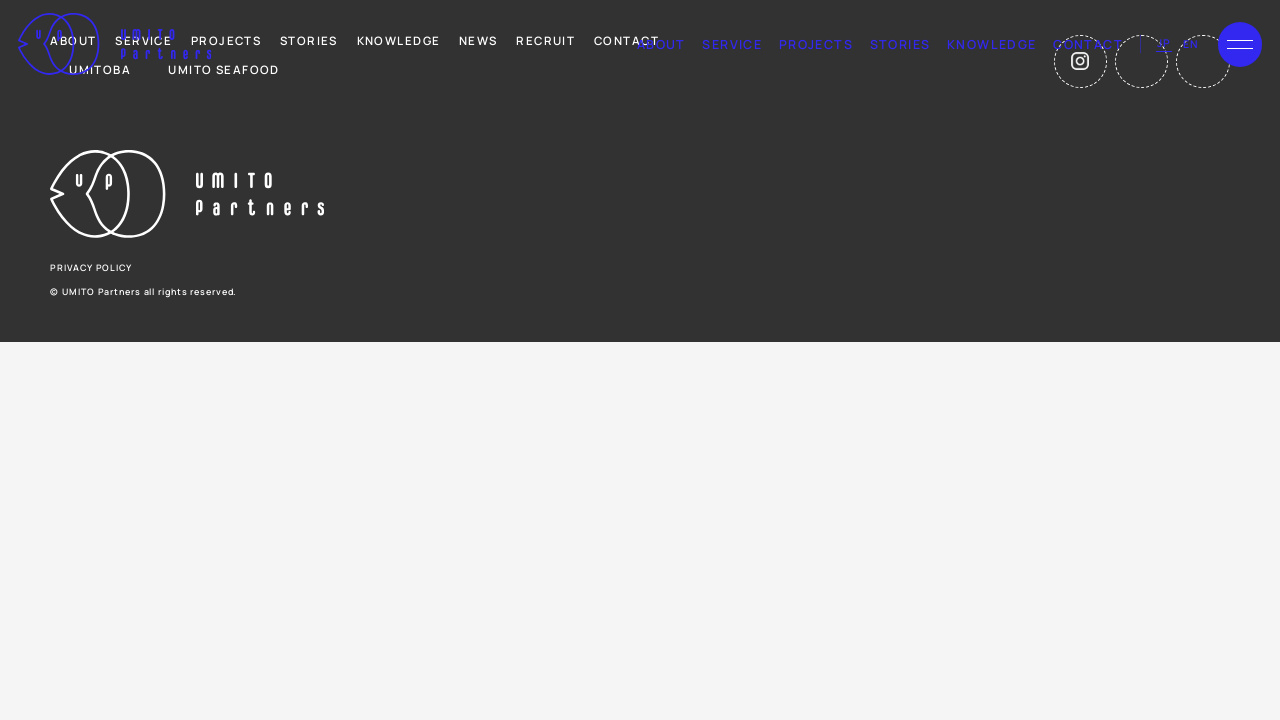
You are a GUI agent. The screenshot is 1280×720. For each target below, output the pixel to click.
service (732, 44)
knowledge (992, 44)
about (661, 44)
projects (816, 44)
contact (1088, 44)
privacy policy (90, 268)
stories (900, 44)
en (1191, 44)
